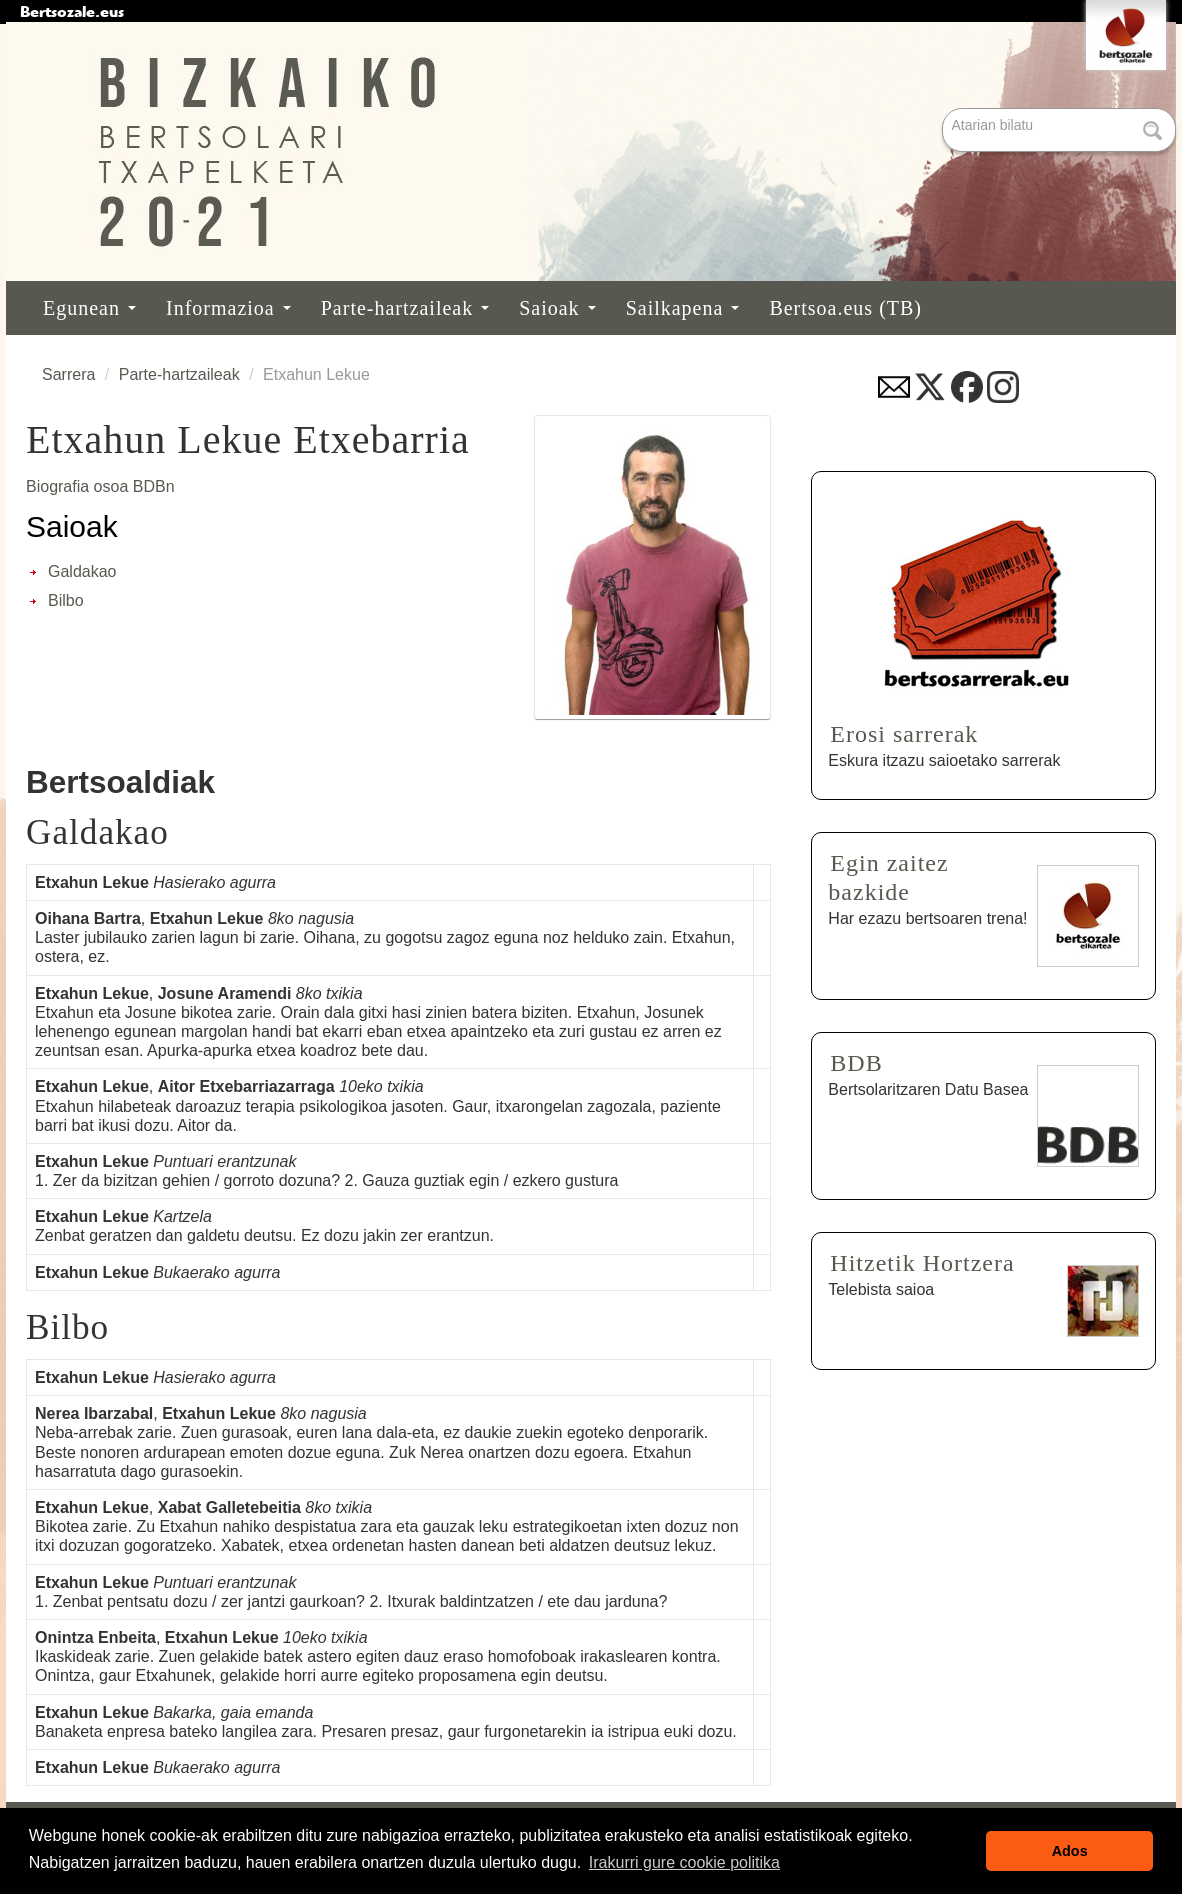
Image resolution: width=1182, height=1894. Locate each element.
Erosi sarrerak (904, 734)
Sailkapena (683, 308)
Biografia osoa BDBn (100, 486)
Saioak (557, 308)
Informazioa (228, 308)
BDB (856, 1063)
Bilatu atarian (944, 109)
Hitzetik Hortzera (922, 1263)
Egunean (89, 308)
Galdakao (82, 571)
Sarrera (68, 374)
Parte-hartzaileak (405, 308)
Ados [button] (1070, 1851)
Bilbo (66, 600)
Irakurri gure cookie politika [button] (684, 1862)
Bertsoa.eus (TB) (845, 308)
